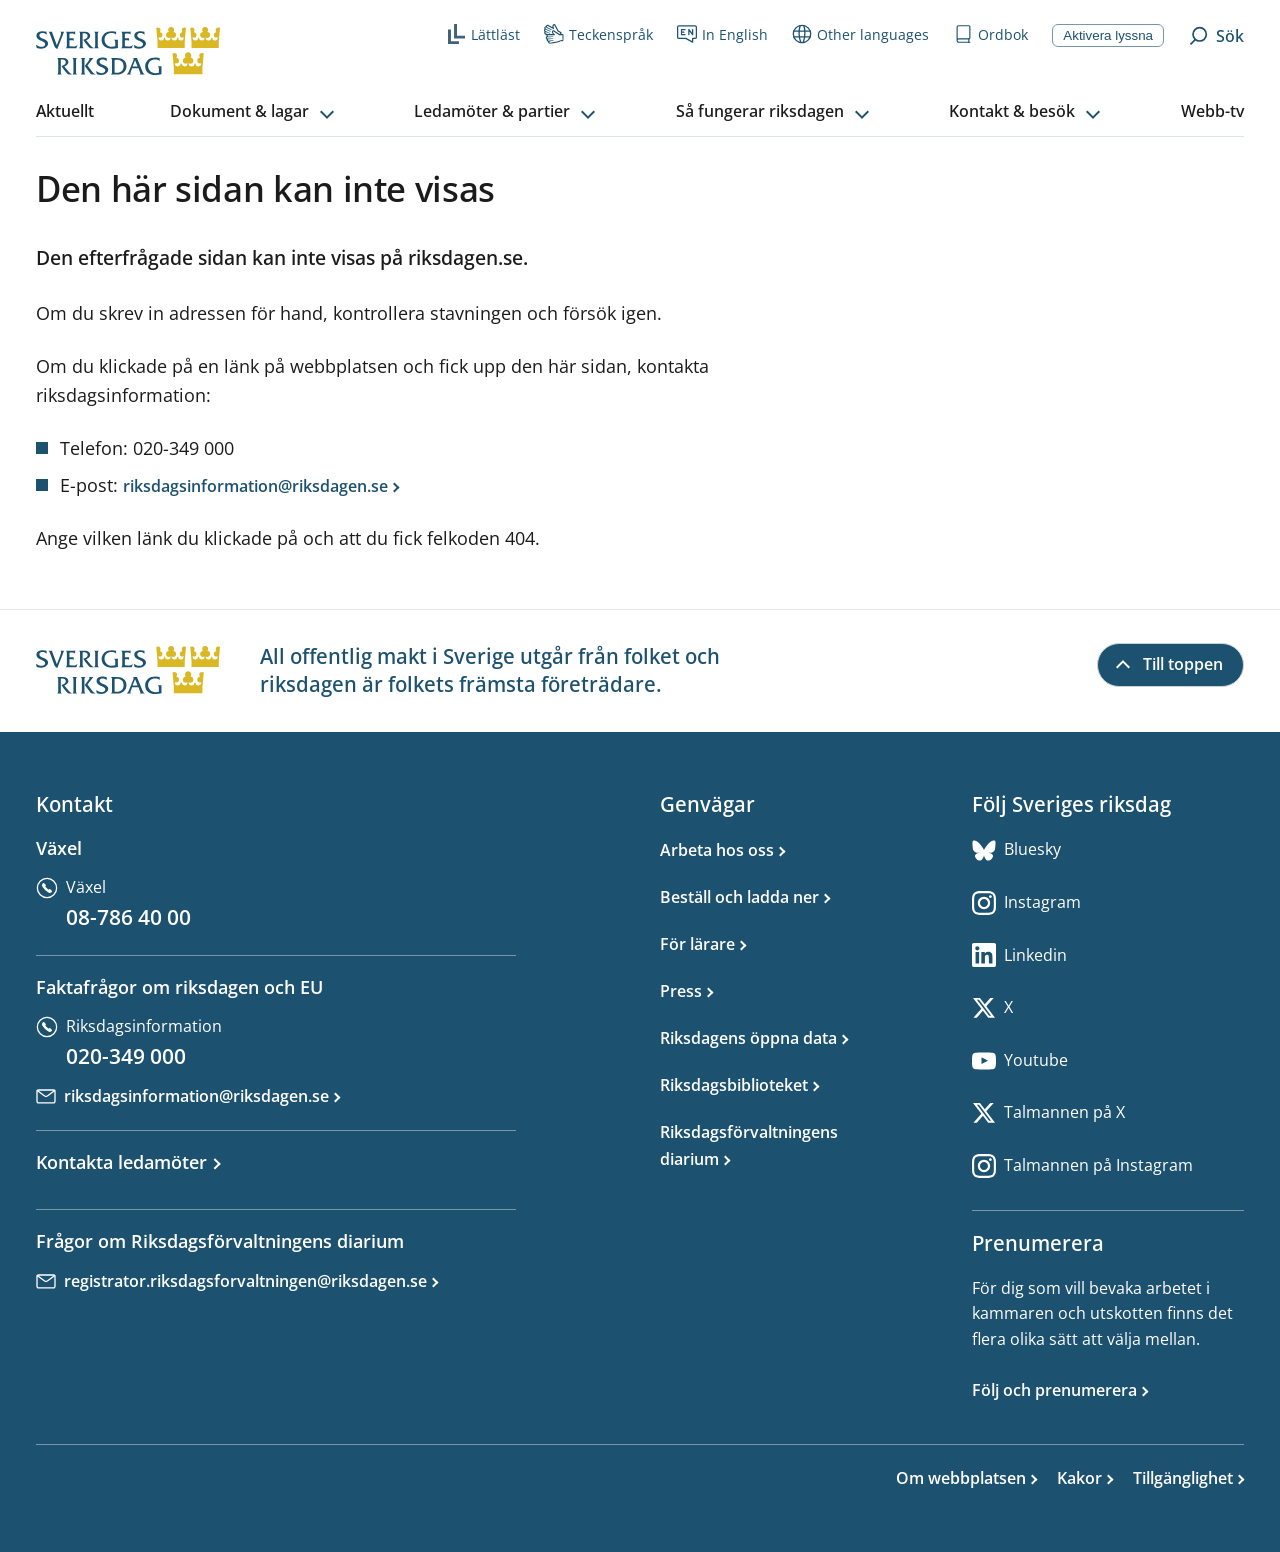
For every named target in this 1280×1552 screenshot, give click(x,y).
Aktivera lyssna (1108, 35)
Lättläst (483, 34)
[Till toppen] (1170, 665)
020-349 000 (126, 1056)
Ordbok (990, 34)
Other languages (860, 34)
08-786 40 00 (128, 917)
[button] (254, 112)
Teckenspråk (598, 34)
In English (722, 34)
